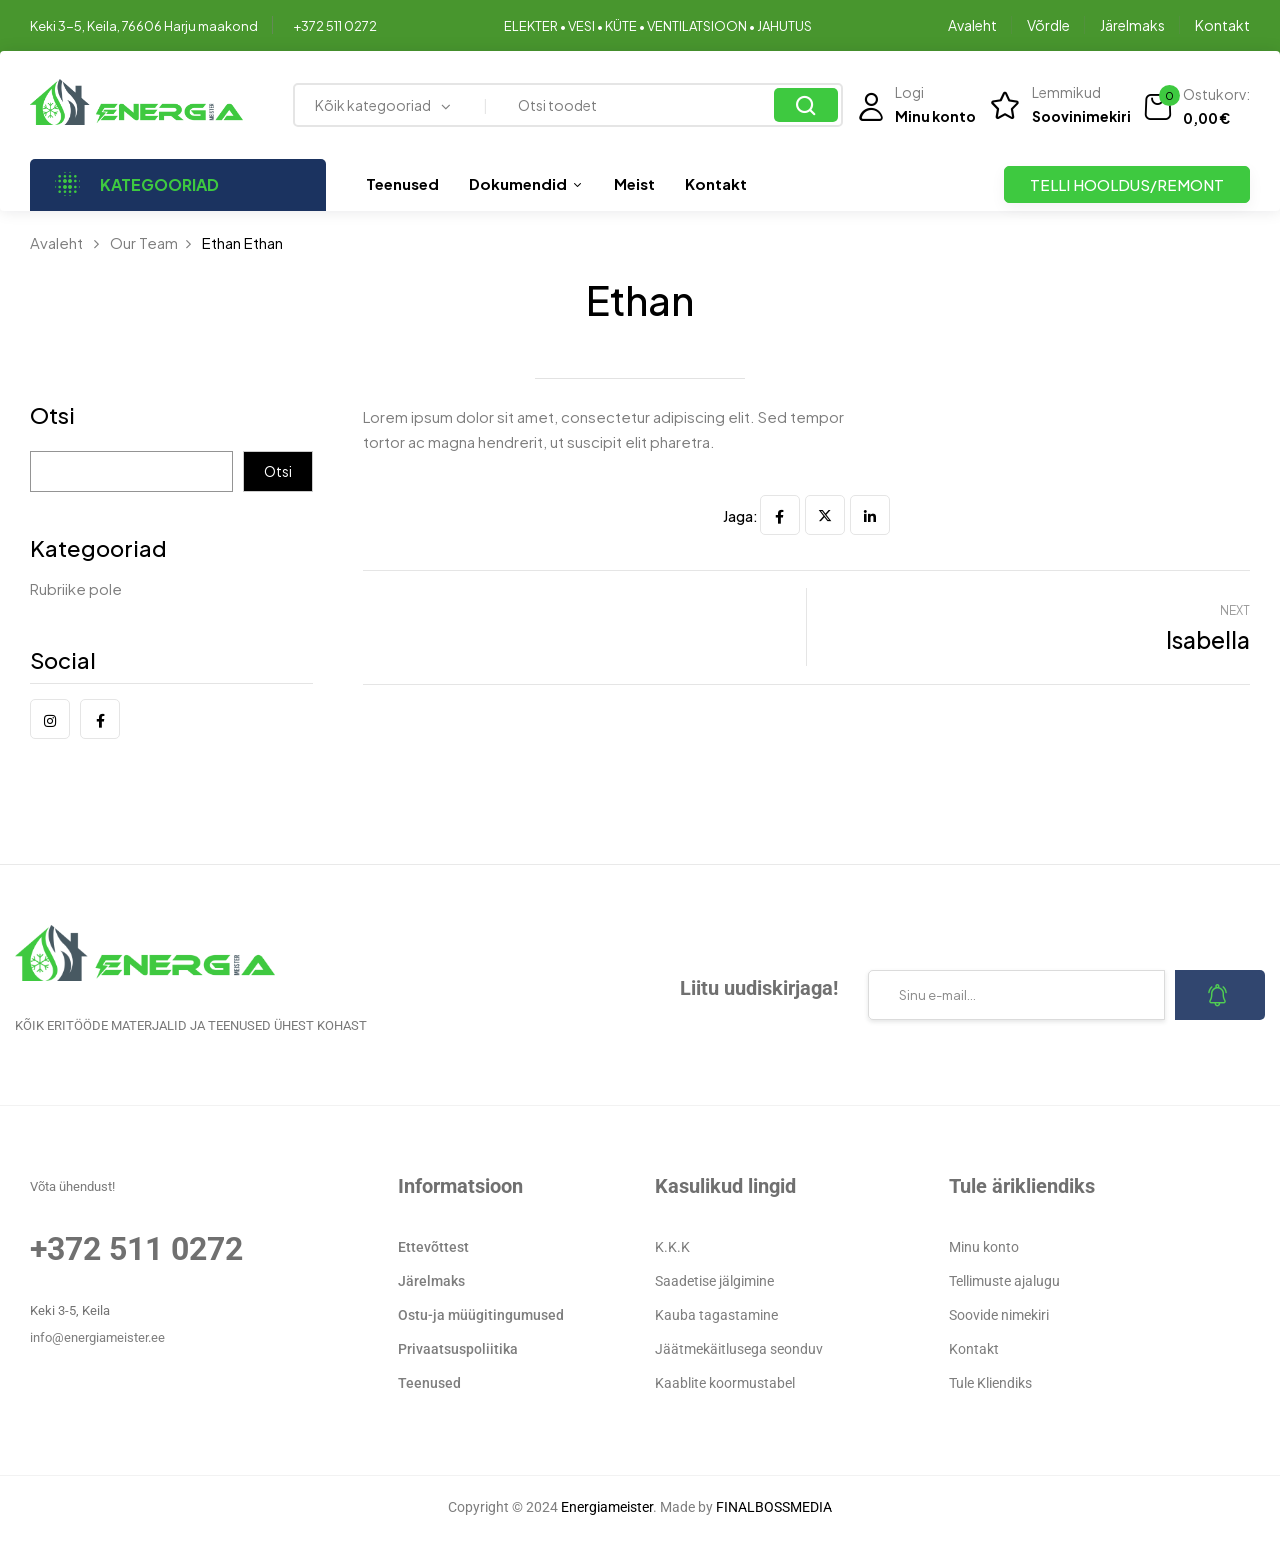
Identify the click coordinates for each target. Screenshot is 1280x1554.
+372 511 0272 (335, 26)
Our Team (144, 242)
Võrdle (1048, 25)
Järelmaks (1132, 25)
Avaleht (972, 25)
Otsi (52, 416)
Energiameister (607, 1507)
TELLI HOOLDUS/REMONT (1127, 184)
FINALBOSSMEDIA (774, 1507)
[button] (1196, 107)
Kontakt (1222, 25)
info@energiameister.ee (97, 1337)
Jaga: (740, 516)
